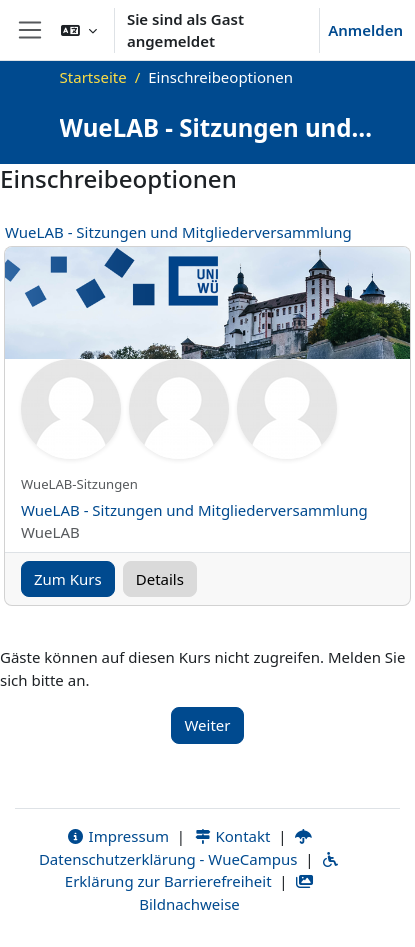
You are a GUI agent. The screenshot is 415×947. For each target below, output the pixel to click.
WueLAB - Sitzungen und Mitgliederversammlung (178, 232)
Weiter (207, 725)
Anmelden (365, 30)
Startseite (93, 77)
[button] (79, 30)
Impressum (117, 836)
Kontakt (232, 836)
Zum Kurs (68, 579)
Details (160, 579)
